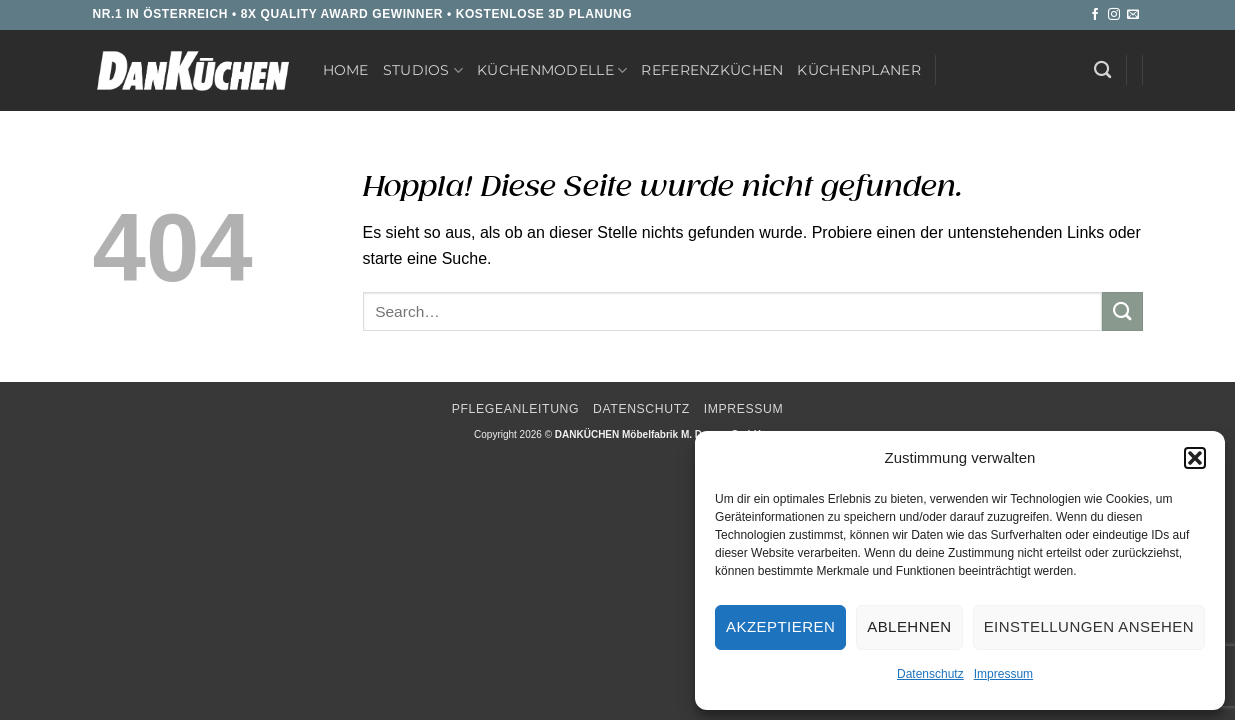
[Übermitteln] (1122, 311)
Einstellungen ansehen (1089, 626)
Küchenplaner (858, 70)
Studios (423, 70)
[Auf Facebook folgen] (1095, 15)
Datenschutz (930, 674)
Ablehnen (909, 626)
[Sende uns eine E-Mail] (1133, 15)
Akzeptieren (780, 626)
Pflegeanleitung (515, 409)
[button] (1195, 458)
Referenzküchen (712, 70)
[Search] (1102, 70)
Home (346, 70)
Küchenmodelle (552, 70)
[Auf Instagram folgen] (1114, 15)
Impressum (1003, 674)
